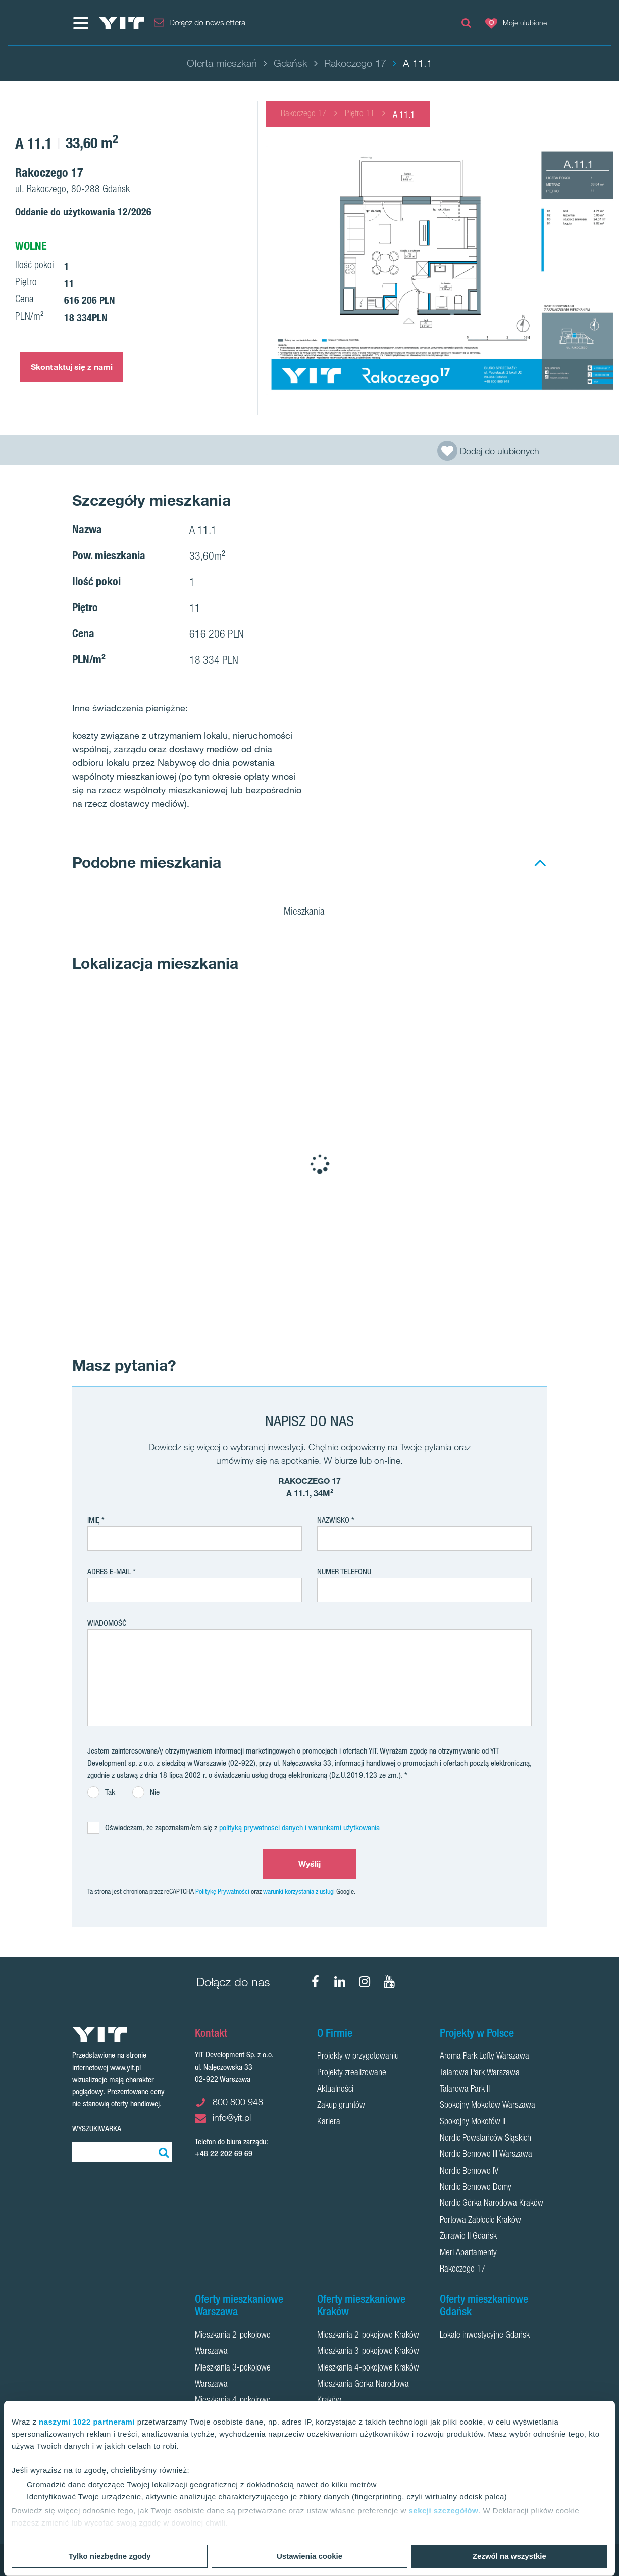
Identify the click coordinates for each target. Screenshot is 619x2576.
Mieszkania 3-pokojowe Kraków (368, 2351)
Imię (93, 1520)
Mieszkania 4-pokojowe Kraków (368, 2368)
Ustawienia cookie (309, 2556)
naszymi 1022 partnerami (87, 2421)
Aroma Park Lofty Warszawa (484, 2057)
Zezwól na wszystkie (509, 2556)
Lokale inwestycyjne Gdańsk (485, 2335)
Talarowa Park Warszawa (480, 2073)
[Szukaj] (162, 2152)
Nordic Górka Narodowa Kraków (491, 2203)
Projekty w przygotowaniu (358, 2057)
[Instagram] (364, 1982)
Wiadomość (106, 1623)
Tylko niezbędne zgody (110, 2556)
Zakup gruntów (341, 2105)
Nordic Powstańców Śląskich (485, 2138)
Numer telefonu (344, 1571)
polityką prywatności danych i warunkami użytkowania (299, 1827)
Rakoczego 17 (304, 114)
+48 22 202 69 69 (223, 2153)
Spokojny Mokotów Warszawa (487, 2105)
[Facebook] (315, 1982)
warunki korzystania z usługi (299, 1891)
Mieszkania (310, 913)
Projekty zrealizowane (351, 2073)
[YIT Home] (121, 23)
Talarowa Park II (465, 2089)
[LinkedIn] (340, 1982)
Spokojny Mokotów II (472, 2122)
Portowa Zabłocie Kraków (480, 2220)
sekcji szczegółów (443, 2510)
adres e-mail (109, 1571)
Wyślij (309, 1864)
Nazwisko (333, 1520)
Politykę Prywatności (222, 1891)
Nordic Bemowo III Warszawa (486, 2154)
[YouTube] (389, 1982)
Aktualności (335, 2089)
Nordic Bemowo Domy (475, 2187)
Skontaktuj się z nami (72, 367)
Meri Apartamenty (468, 2253)
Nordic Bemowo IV (469, 2171)
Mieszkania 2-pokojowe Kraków (368, 2335)
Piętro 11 (360, 114)
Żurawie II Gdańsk (468, 2236)
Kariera (328, 2122)
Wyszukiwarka (96, 2128)
